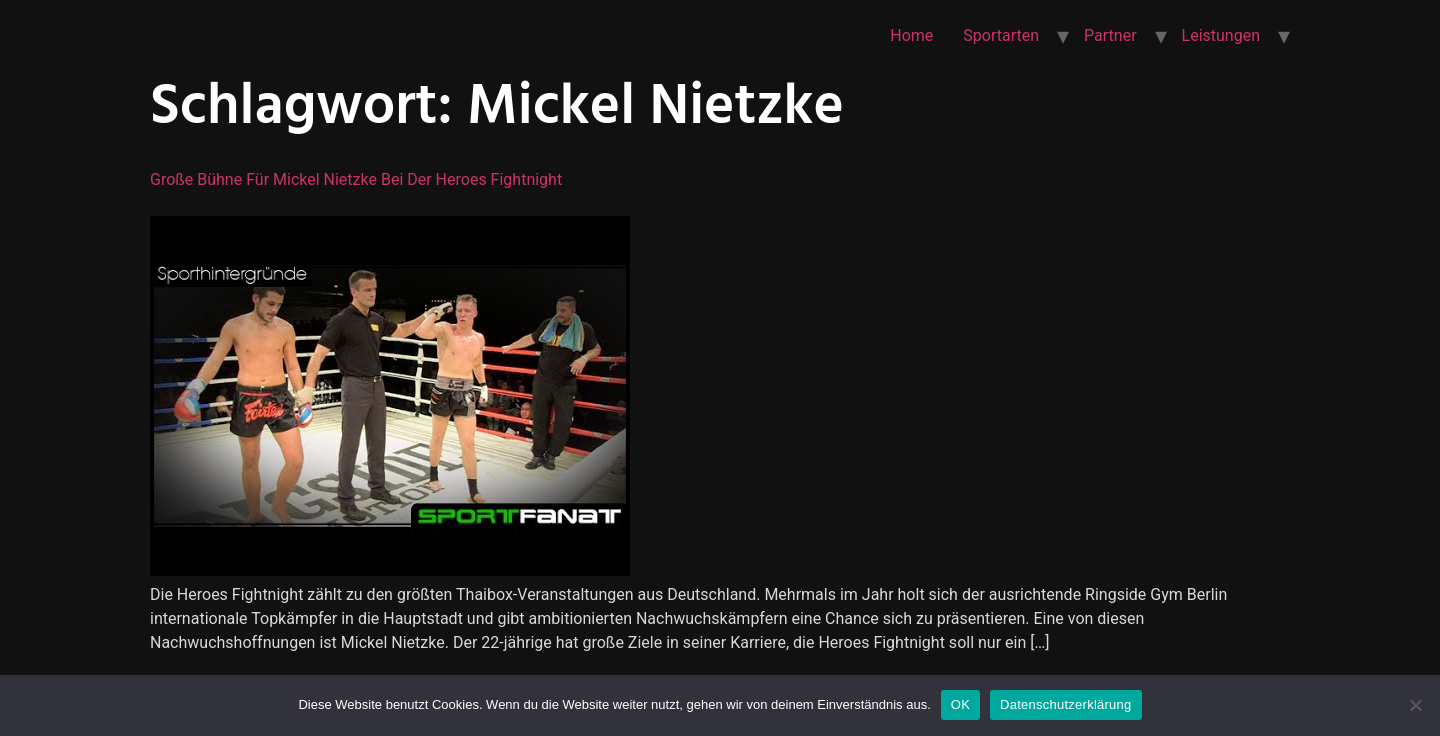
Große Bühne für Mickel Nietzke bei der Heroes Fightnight (356, 179)
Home (911, 35)
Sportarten (1001, 35)
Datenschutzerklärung (1065, 704)
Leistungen (1221, 35)
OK (960, 704)
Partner (1110, 35)
